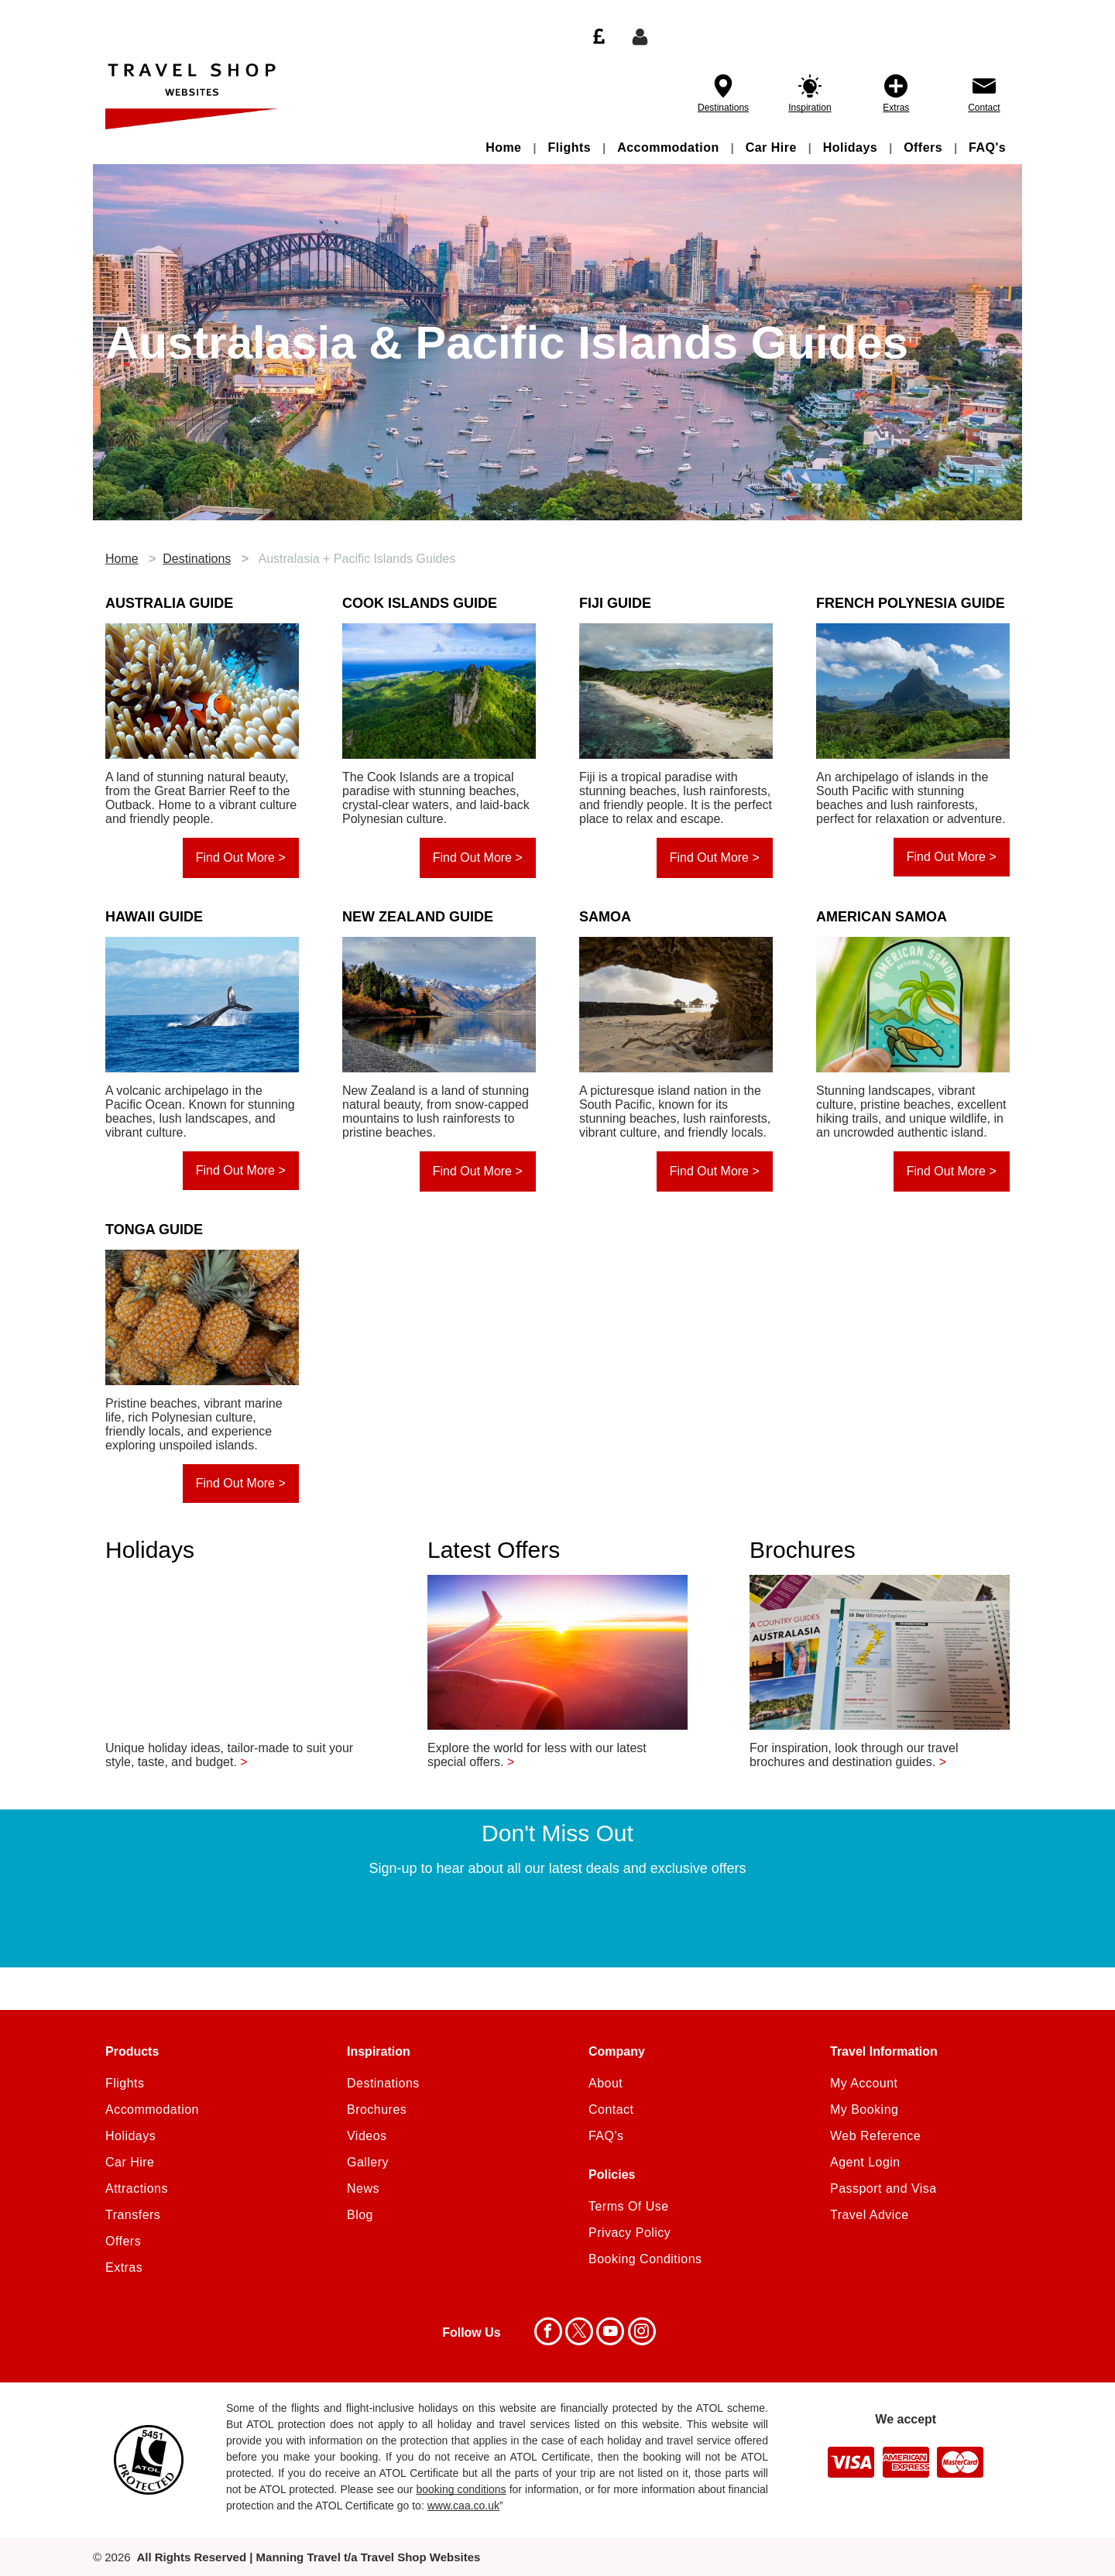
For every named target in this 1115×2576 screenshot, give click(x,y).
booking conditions (461, 2489)
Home (122, 558)
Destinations (723, 107)
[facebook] (548, 2333)
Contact (984, 107)
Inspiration (809, 107)
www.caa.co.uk (463, 2505)
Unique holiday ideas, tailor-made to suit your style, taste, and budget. (229, 1754)
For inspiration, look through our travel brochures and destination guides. (854, 1754)
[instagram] (642, 2333)
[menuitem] (505, 147)
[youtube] (610, 2333)
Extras (896, 107)
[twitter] (579, 2333)
